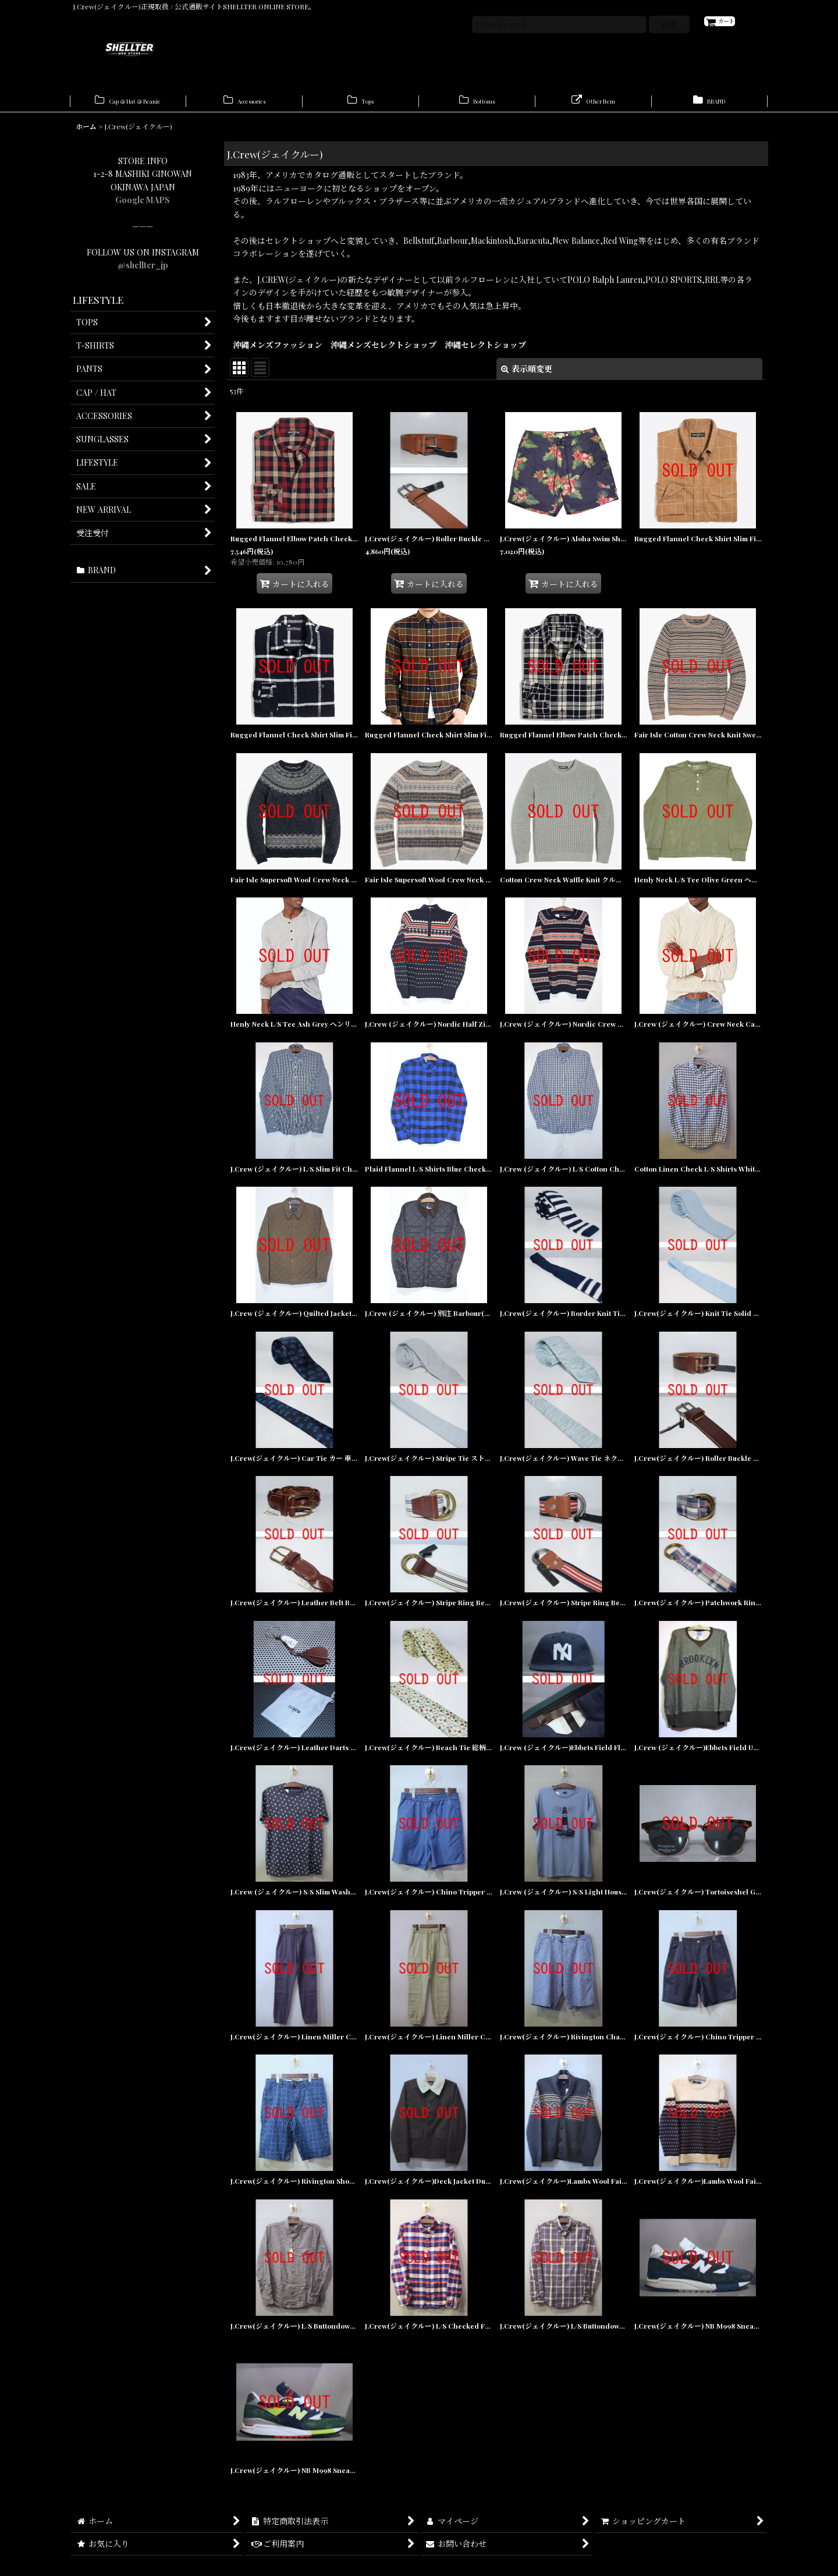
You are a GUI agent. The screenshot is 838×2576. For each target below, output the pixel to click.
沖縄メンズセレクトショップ (383, 350)
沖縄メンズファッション (277, 350)
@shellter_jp (143, 270)
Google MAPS (142, 205)
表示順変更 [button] (526, 374)
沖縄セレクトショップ (485, 350)
